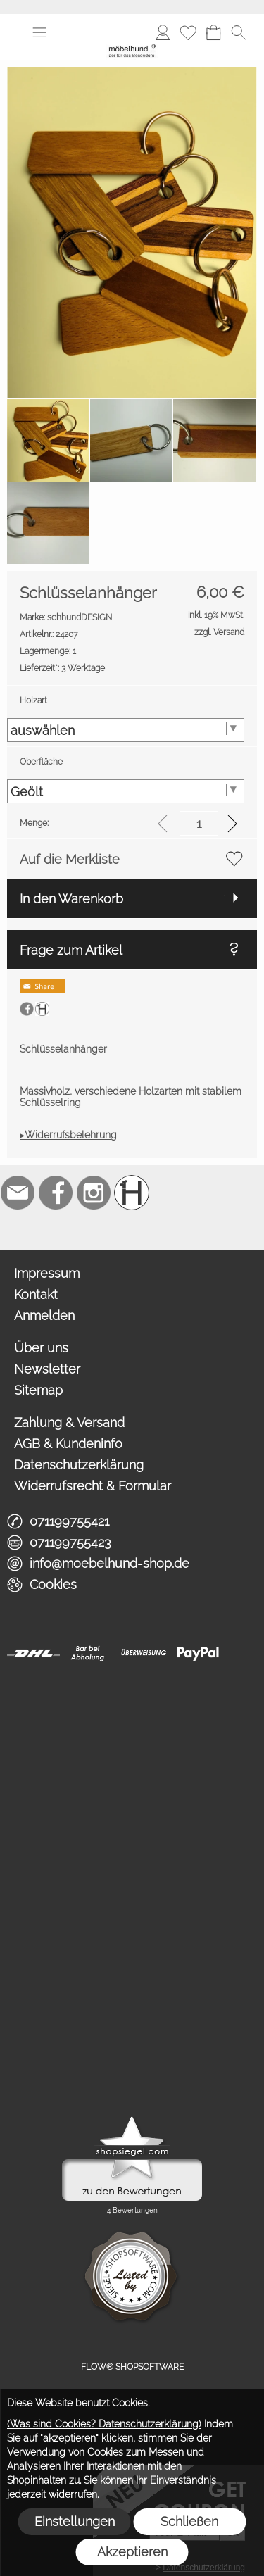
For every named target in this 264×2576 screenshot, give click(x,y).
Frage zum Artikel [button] (71, 950)
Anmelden (44, 1315)
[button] (39, 32)
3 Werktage (62, 668)
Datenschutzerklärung (79, 1464)
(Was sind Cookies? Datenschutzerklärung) (104, 2424)
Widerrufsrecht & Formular (92, 1485)
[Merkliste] (188, 32)
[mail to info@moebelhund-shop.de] (17, 1192)
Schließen (189, 2521)
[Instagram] (93, 1192)
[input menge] (199, 823)
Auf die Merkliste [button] (70, 859)
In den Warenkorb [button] (71, 898)
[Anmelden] (162, 32)
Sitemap (38, 1390)
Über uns (41, 1347)
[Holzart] (126, 730)
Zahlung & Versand (69, 1422)
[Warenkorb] (213, 32)
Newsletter (47, 1369)
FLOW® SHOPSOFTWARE (132, 2367)
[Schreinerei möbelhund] (131, 1192)
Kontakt (36, 1294)
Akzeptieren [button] (132, 2551)
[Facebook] (55, 1192)
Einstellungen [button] (74, 2521)
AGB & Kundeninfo (68, 1443)
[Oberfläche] (126, 791)
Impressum (47, 1273)
